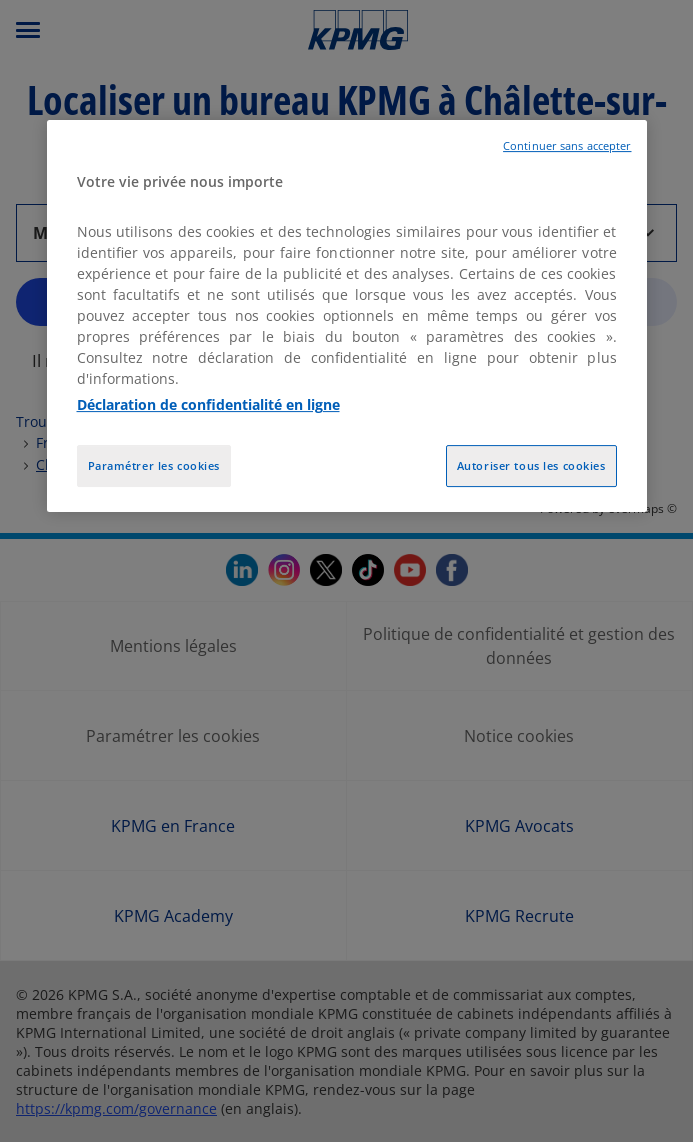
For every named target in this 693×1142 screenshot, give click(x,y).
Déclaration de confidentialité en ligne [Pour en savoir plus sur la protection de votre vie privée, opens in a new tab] (208, 404)
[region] (347, 316)
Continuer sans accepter (567, 146)
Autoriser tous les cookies (531, 465)
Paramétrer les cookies (154, 465)
